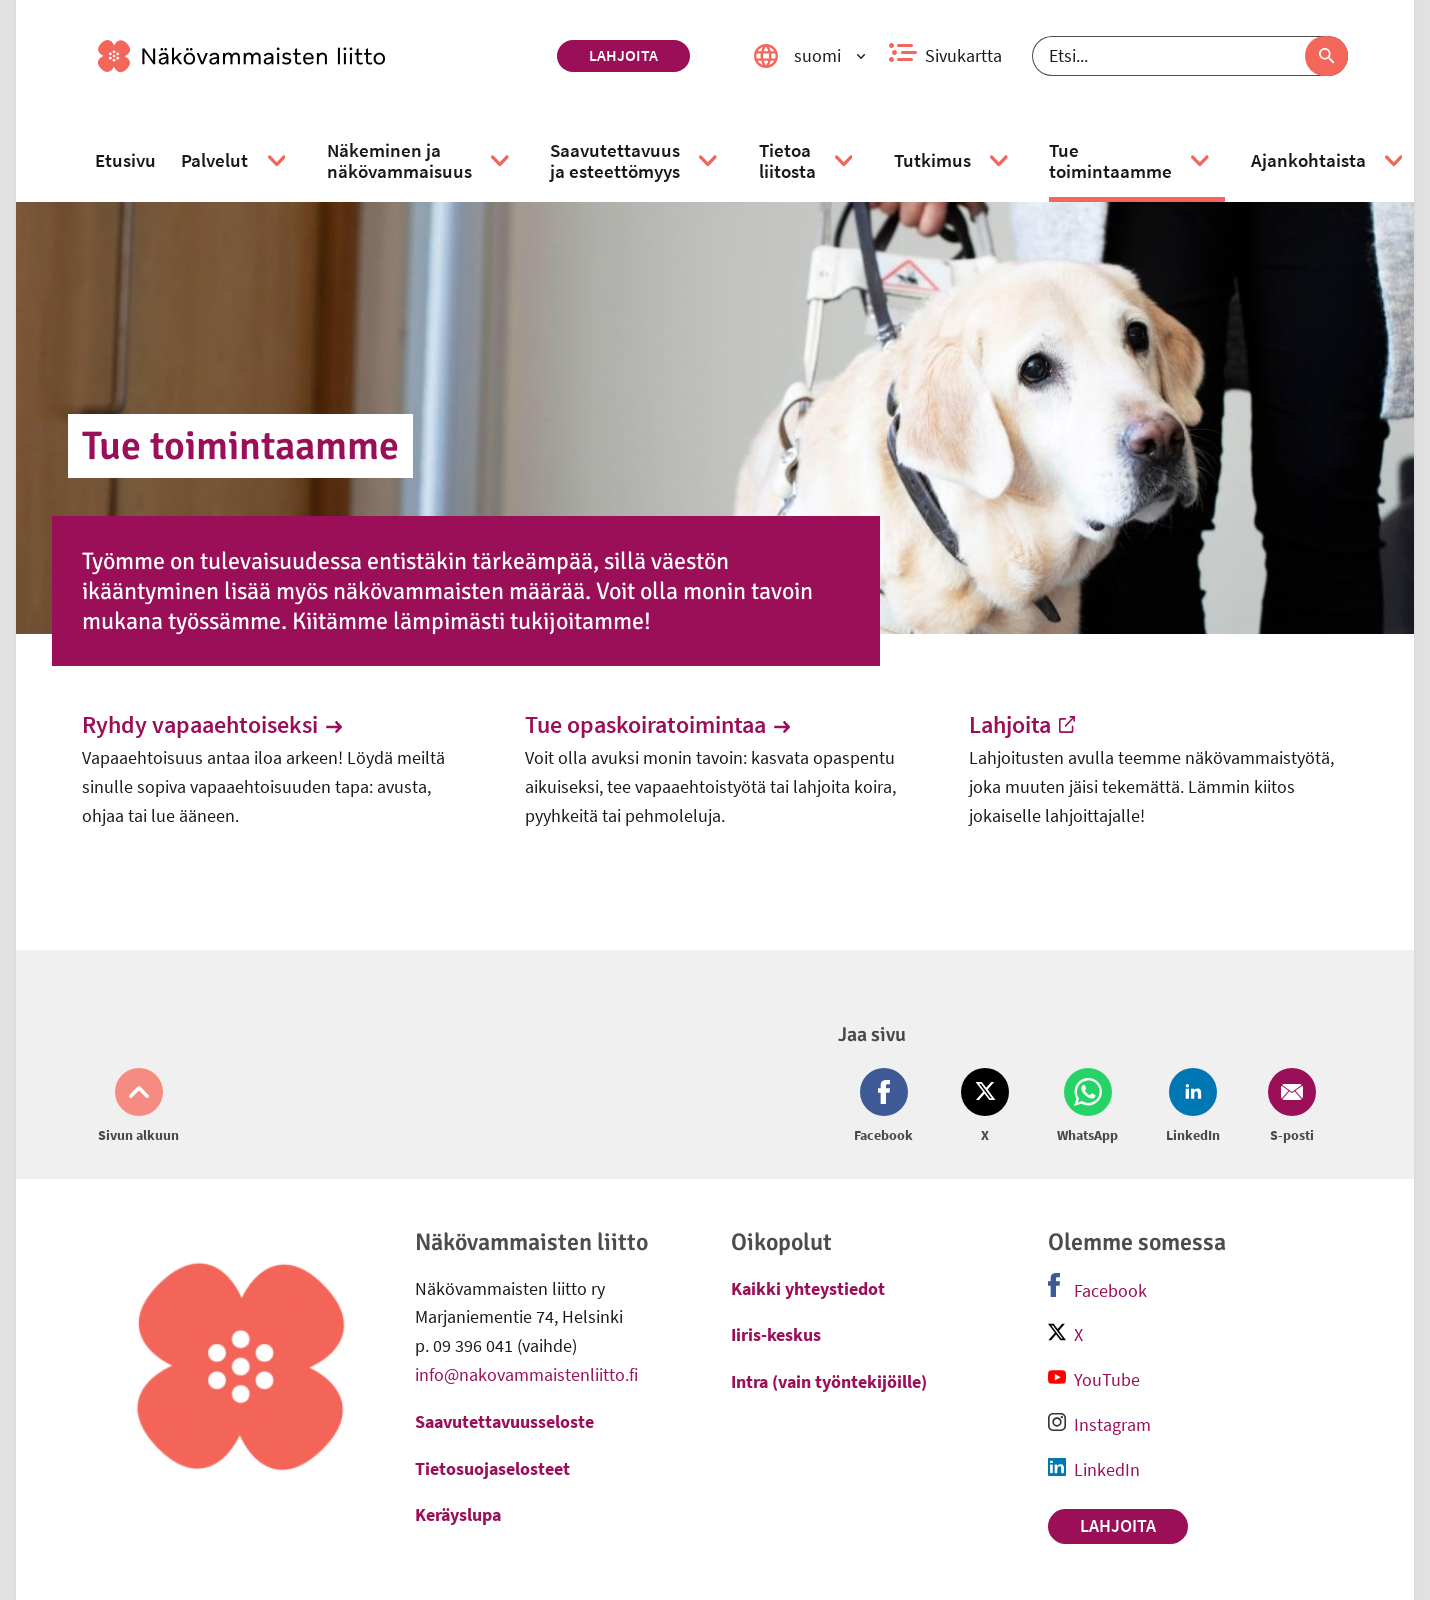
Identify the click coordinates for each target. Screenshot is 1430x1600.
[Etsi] (1190, 56)
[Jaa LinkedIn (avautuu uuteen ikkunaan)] (1193, 1107)
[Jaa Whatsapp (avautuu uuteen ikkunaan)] (1087, 1107)
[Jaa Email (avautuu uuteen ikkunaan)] (1288, 1107)
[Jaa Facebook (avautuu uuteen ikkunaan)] (887, 1107)
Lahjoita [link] (623, 55)
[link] (319, 56)
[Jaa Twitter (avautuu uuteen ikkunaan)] (985, 1107)
